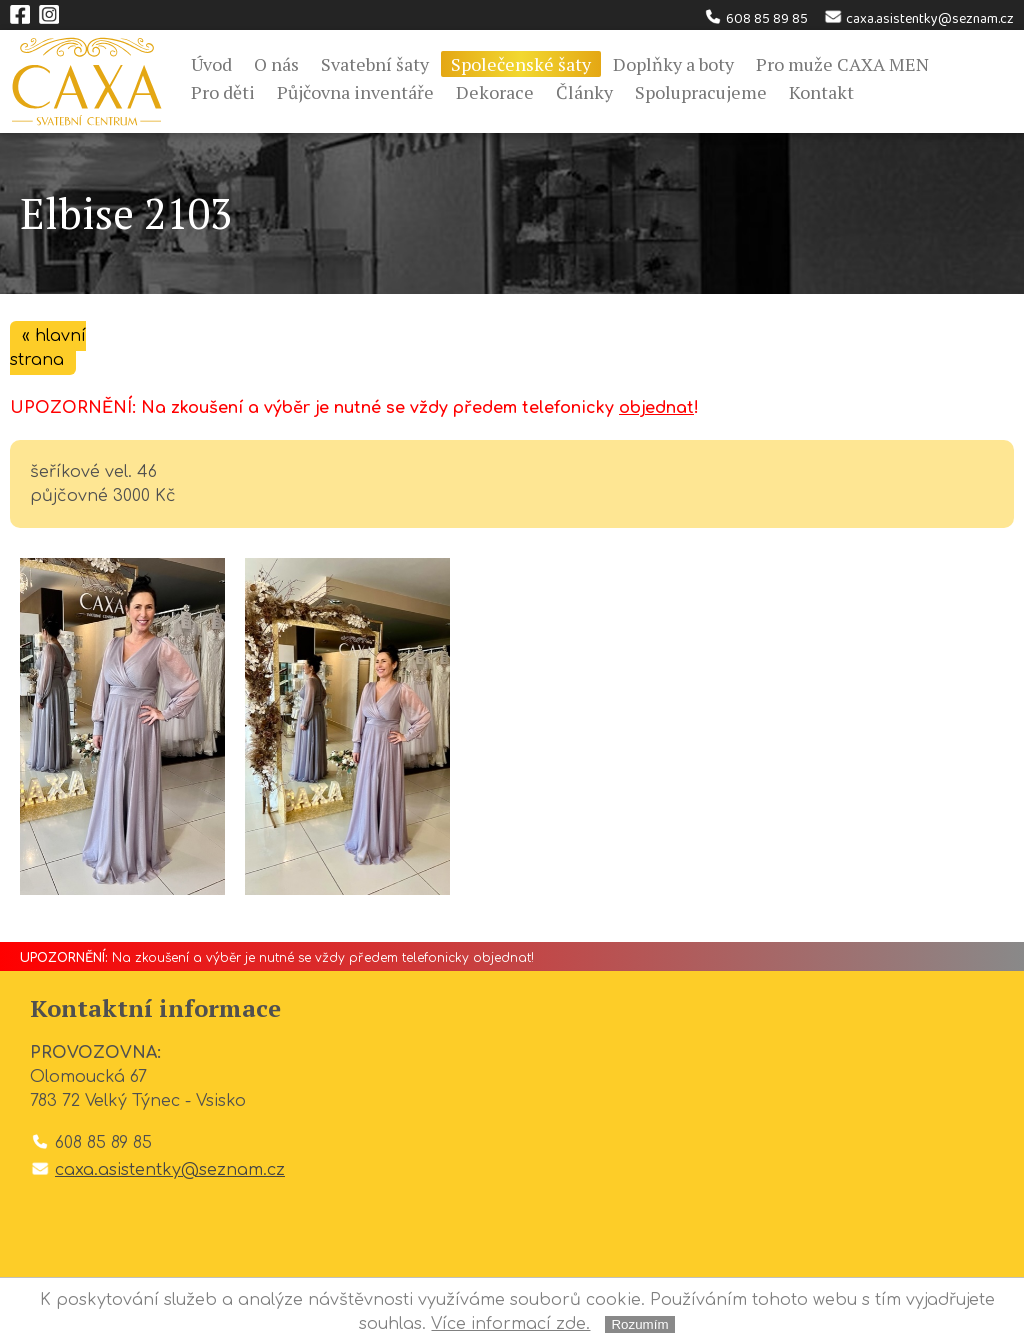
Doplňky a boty (673, 64)
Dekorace (495, 92)
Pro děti (223, 92)
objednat (656, 408)
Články (584, 92)
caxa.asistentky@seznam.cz (918, 19)
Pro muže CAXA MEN (842, 64)
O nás (276, 64)
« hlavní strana (48, 348)
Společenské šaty (521, 64)
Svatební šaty (375, 64)
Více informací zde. (510, 1324)
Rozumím (639, 1324)
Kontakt (821, 92)
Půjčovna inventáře (355, 92)
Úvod (211, 64)
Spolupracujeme (701, 92)
